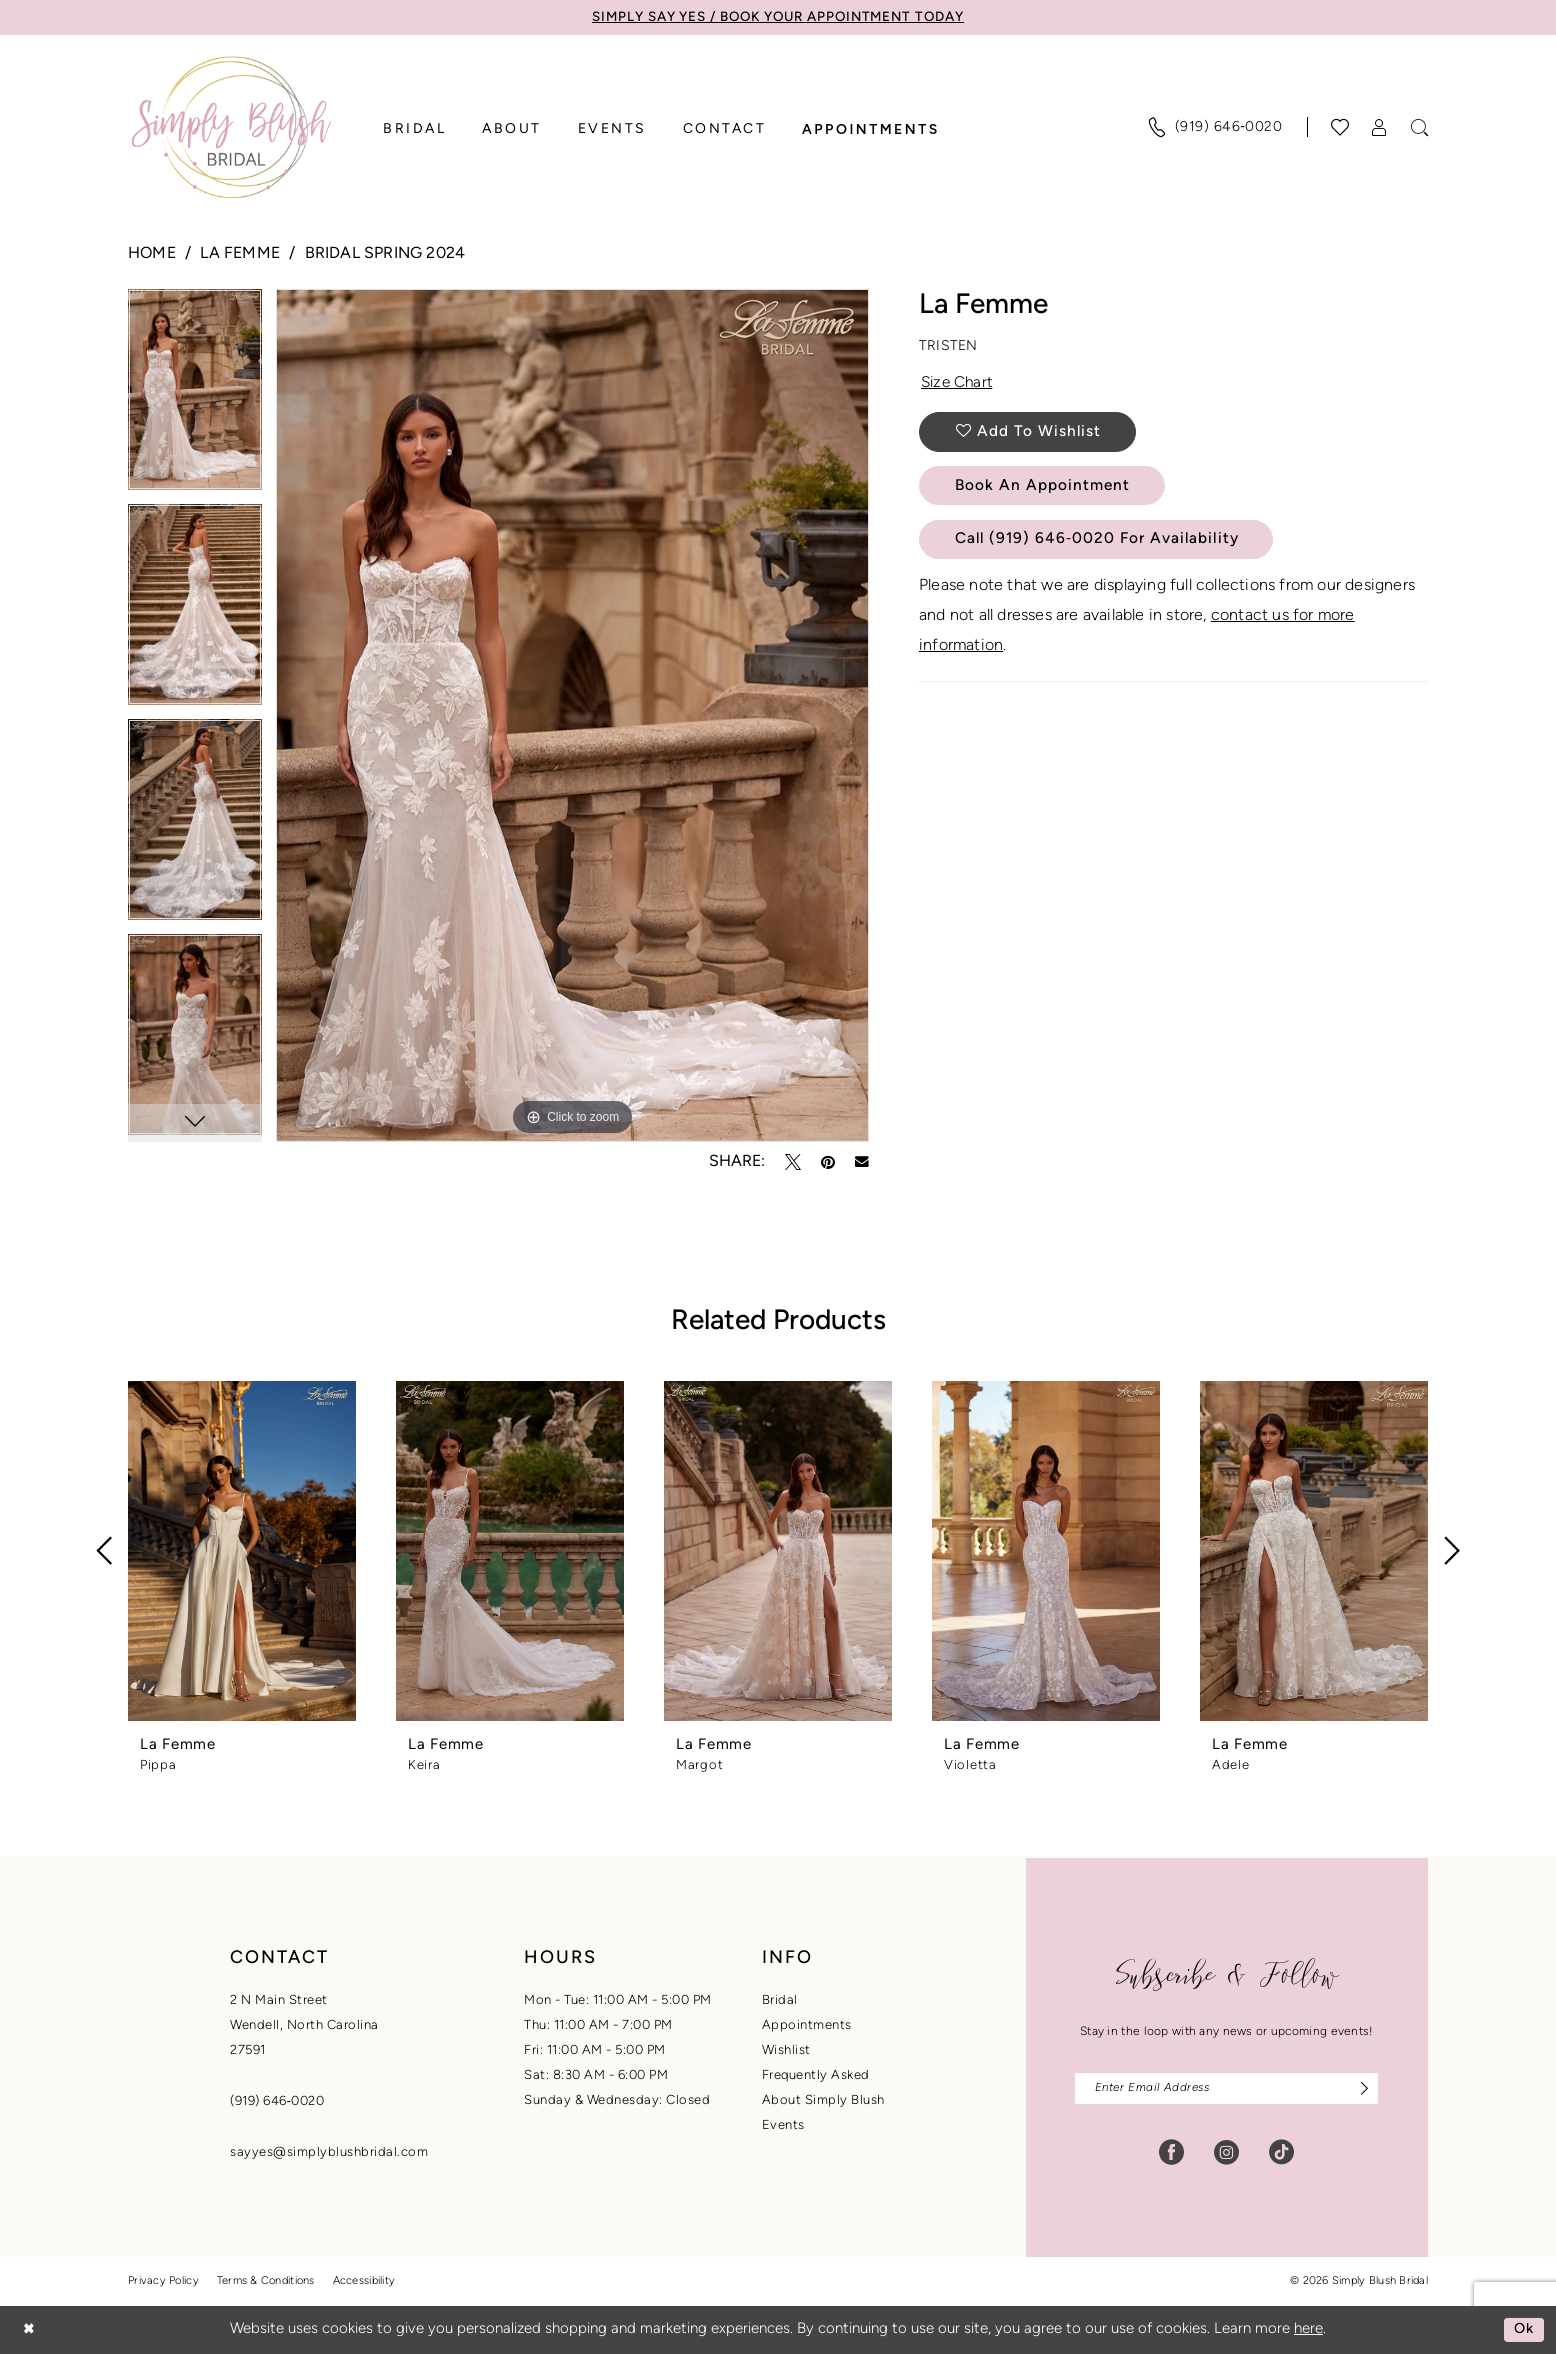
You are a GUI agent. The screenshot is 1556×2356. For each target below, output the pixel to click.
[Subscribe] (1358, 2089)
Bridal (780, 2000)
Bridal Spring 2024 (385, 255)
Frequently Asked (816, 2075)
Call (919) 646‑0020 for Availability (1103, 547)
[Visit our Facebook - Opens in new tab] (1171, 2154)
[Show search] (1420, 128)
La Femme (240, 255)
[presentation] (242, 1551)
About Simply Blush (823, 2100)
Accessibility (364, 2283)
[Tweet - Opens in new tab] (793, 1162)
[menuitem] (1215, 128)
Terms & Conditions (266, 2283)
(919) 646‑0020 (277, 2101)
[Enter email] (1227, 2089)
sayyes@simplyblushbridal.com (329, 2152)
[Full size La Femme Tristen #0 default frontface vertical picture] (572, 716)
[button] (1380, 128)
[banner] (231, 128)
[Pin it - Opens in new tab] (828, 1162)
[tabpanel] (195, 397)
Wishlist (786, 2050)
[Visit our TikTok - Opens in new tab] (1281, 2154)
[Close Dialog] (29, 2331)
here (1308, 2331)
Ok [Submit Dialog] (1523, 2331)
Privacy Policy (163, 2283)
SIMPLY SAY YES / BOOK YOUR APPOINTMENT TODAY (778, 17)
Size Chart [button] (959, 386)
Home (152, 255)
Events (783, 2125)
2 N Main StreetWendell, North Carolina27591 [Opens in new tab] (304, 2025)
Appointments (807, 2025)
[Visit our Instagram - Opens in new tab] (1226, 2154)
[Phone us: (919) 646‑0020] (1215, 128)
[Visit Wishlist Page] (1340, 128)
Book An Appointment (1046, 492)
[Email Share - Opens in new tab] (862, 1162)
